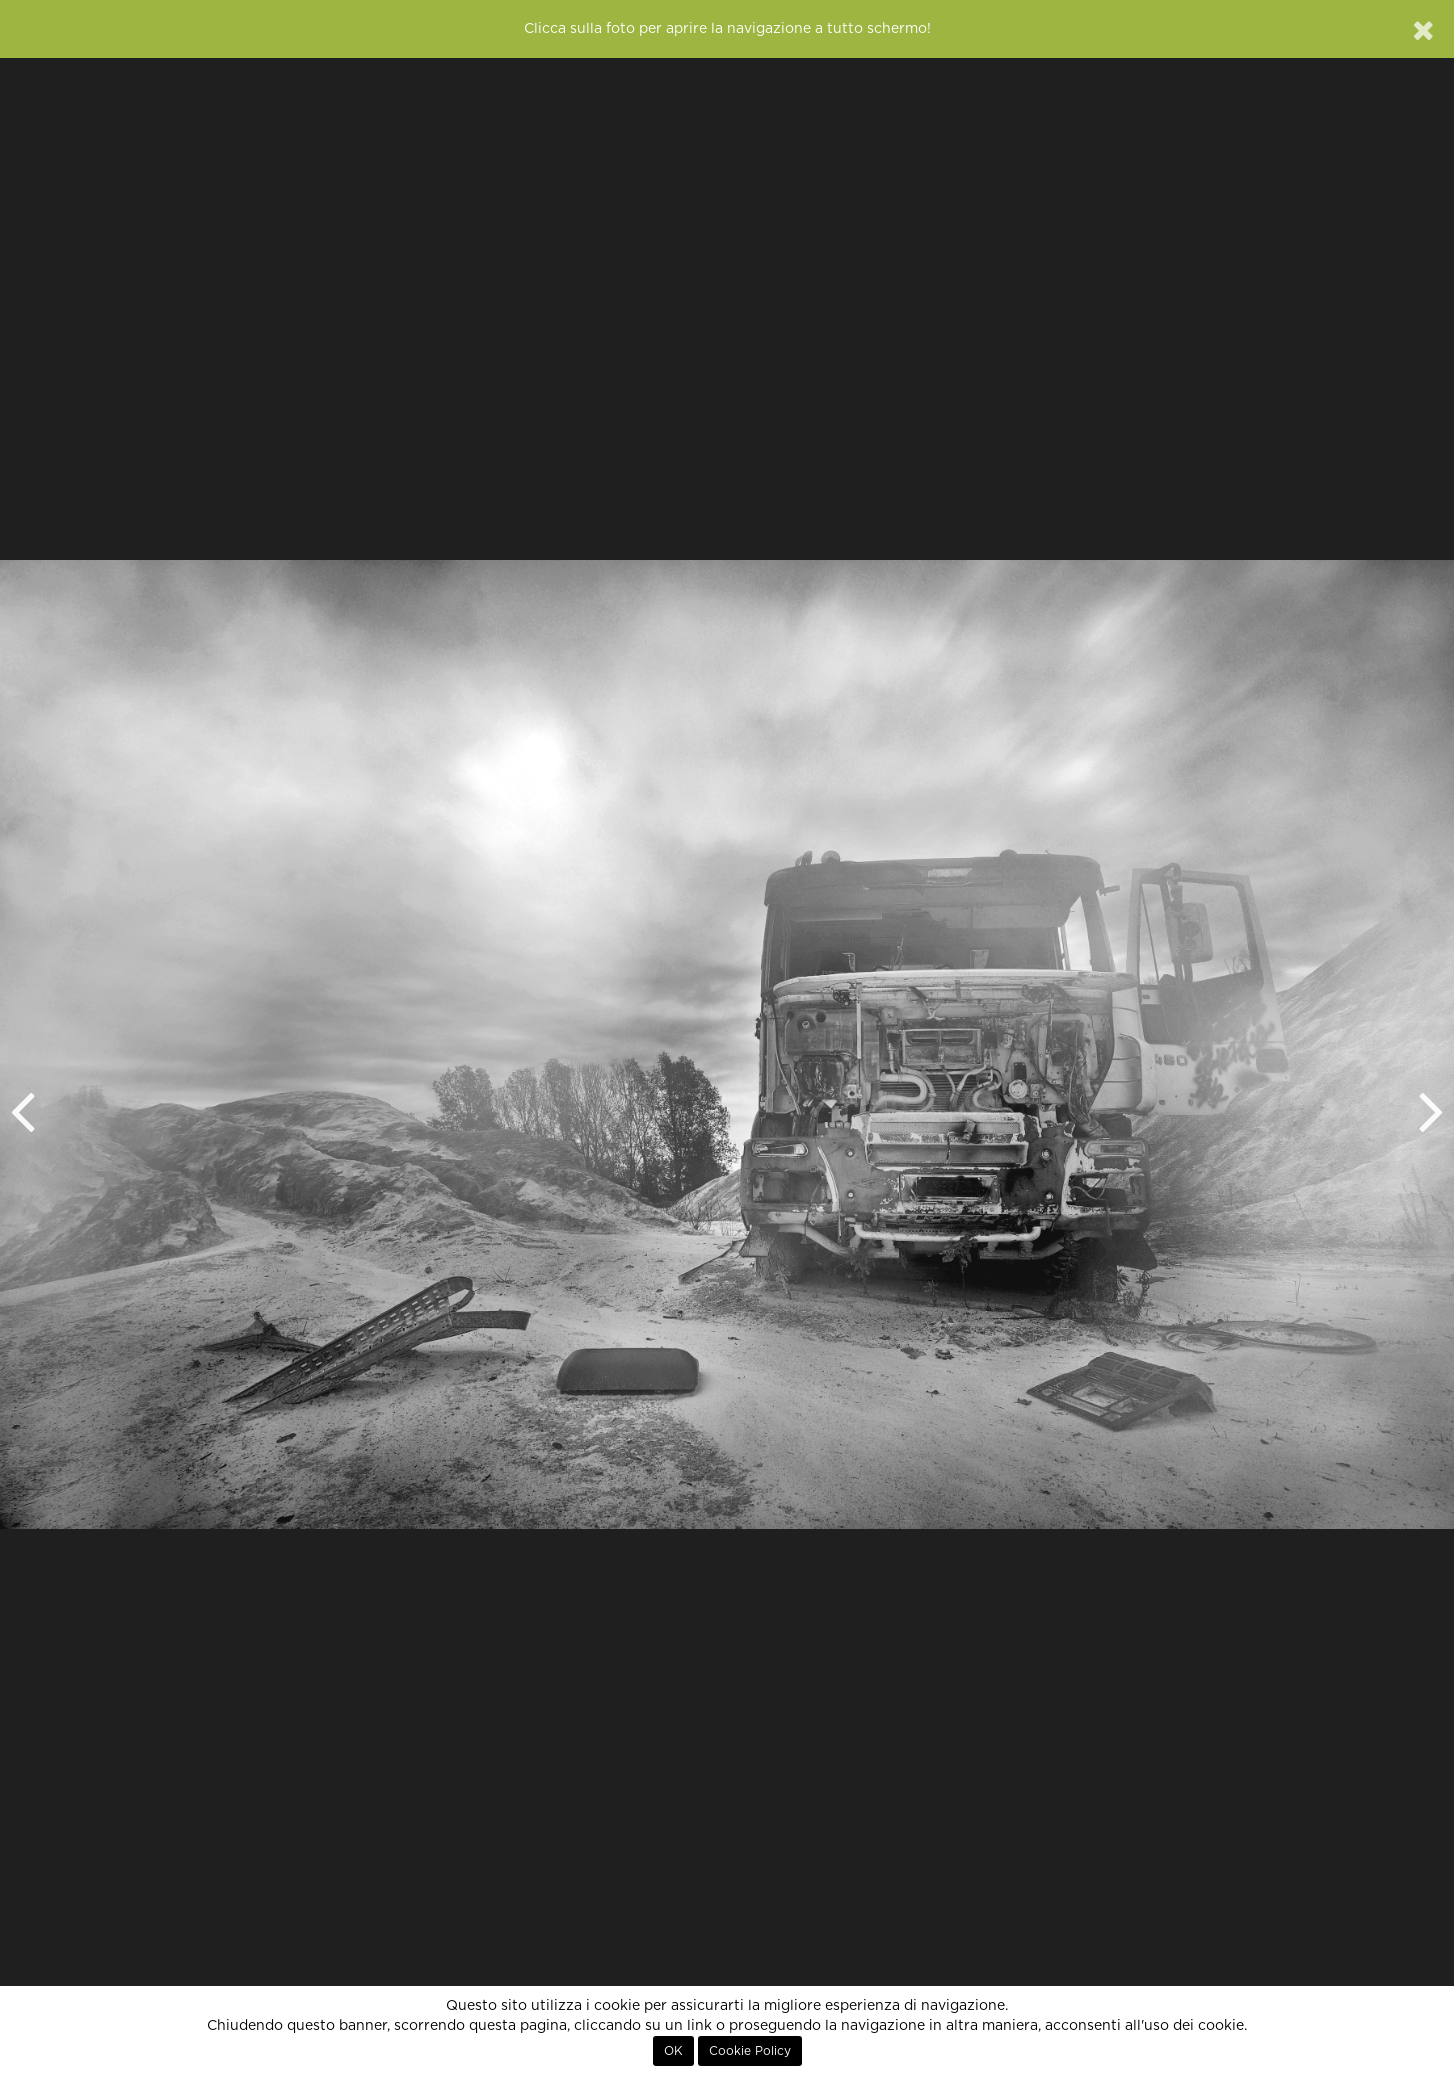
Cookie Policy (750, 2051)
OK (673, 2051)
